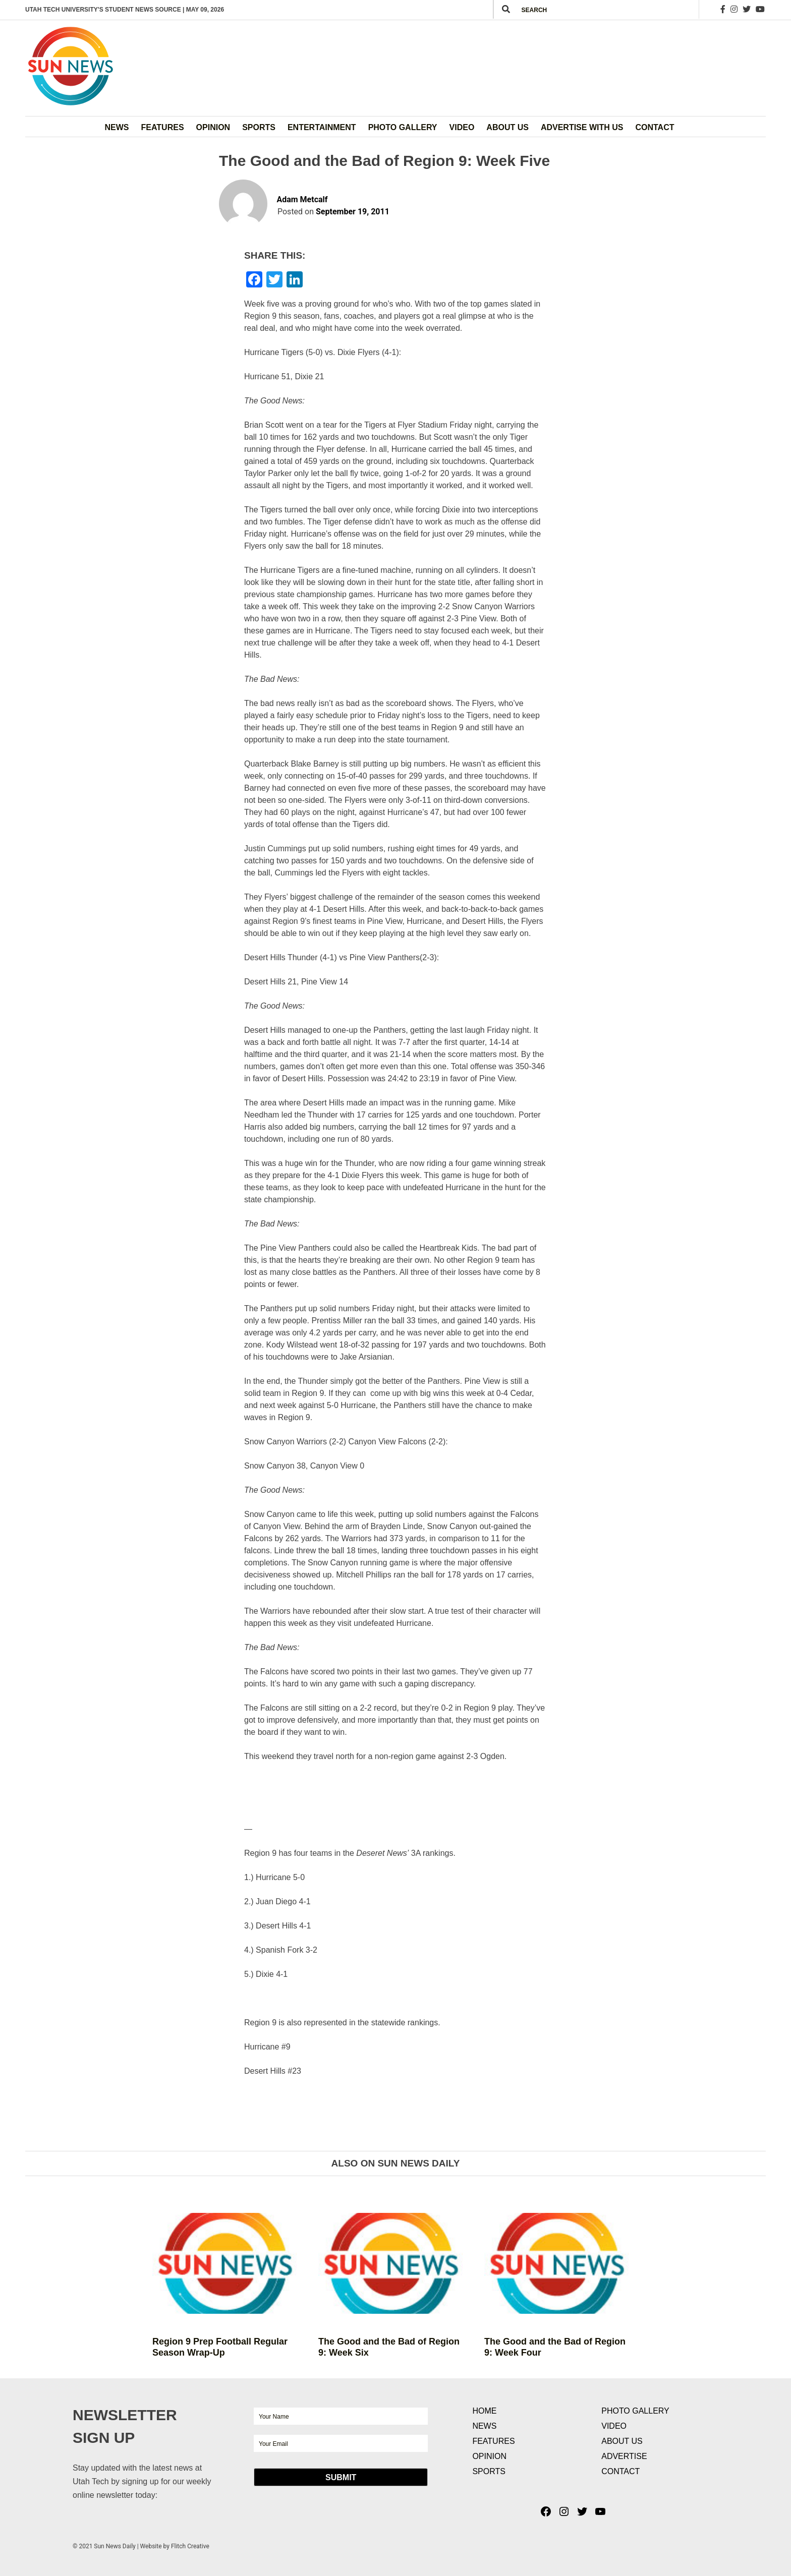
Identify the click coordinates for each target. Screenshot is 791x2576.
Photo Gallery (402, 127)
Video (462, 127)
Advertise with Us (582, 127)
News (117, 127)
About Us (507, 127)
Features (162, 127)
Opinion (213, 127)
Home (484, 2411)
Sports (258, 127)
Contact (654, 127)
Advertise (624, 2456)
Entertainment (322, 127)
